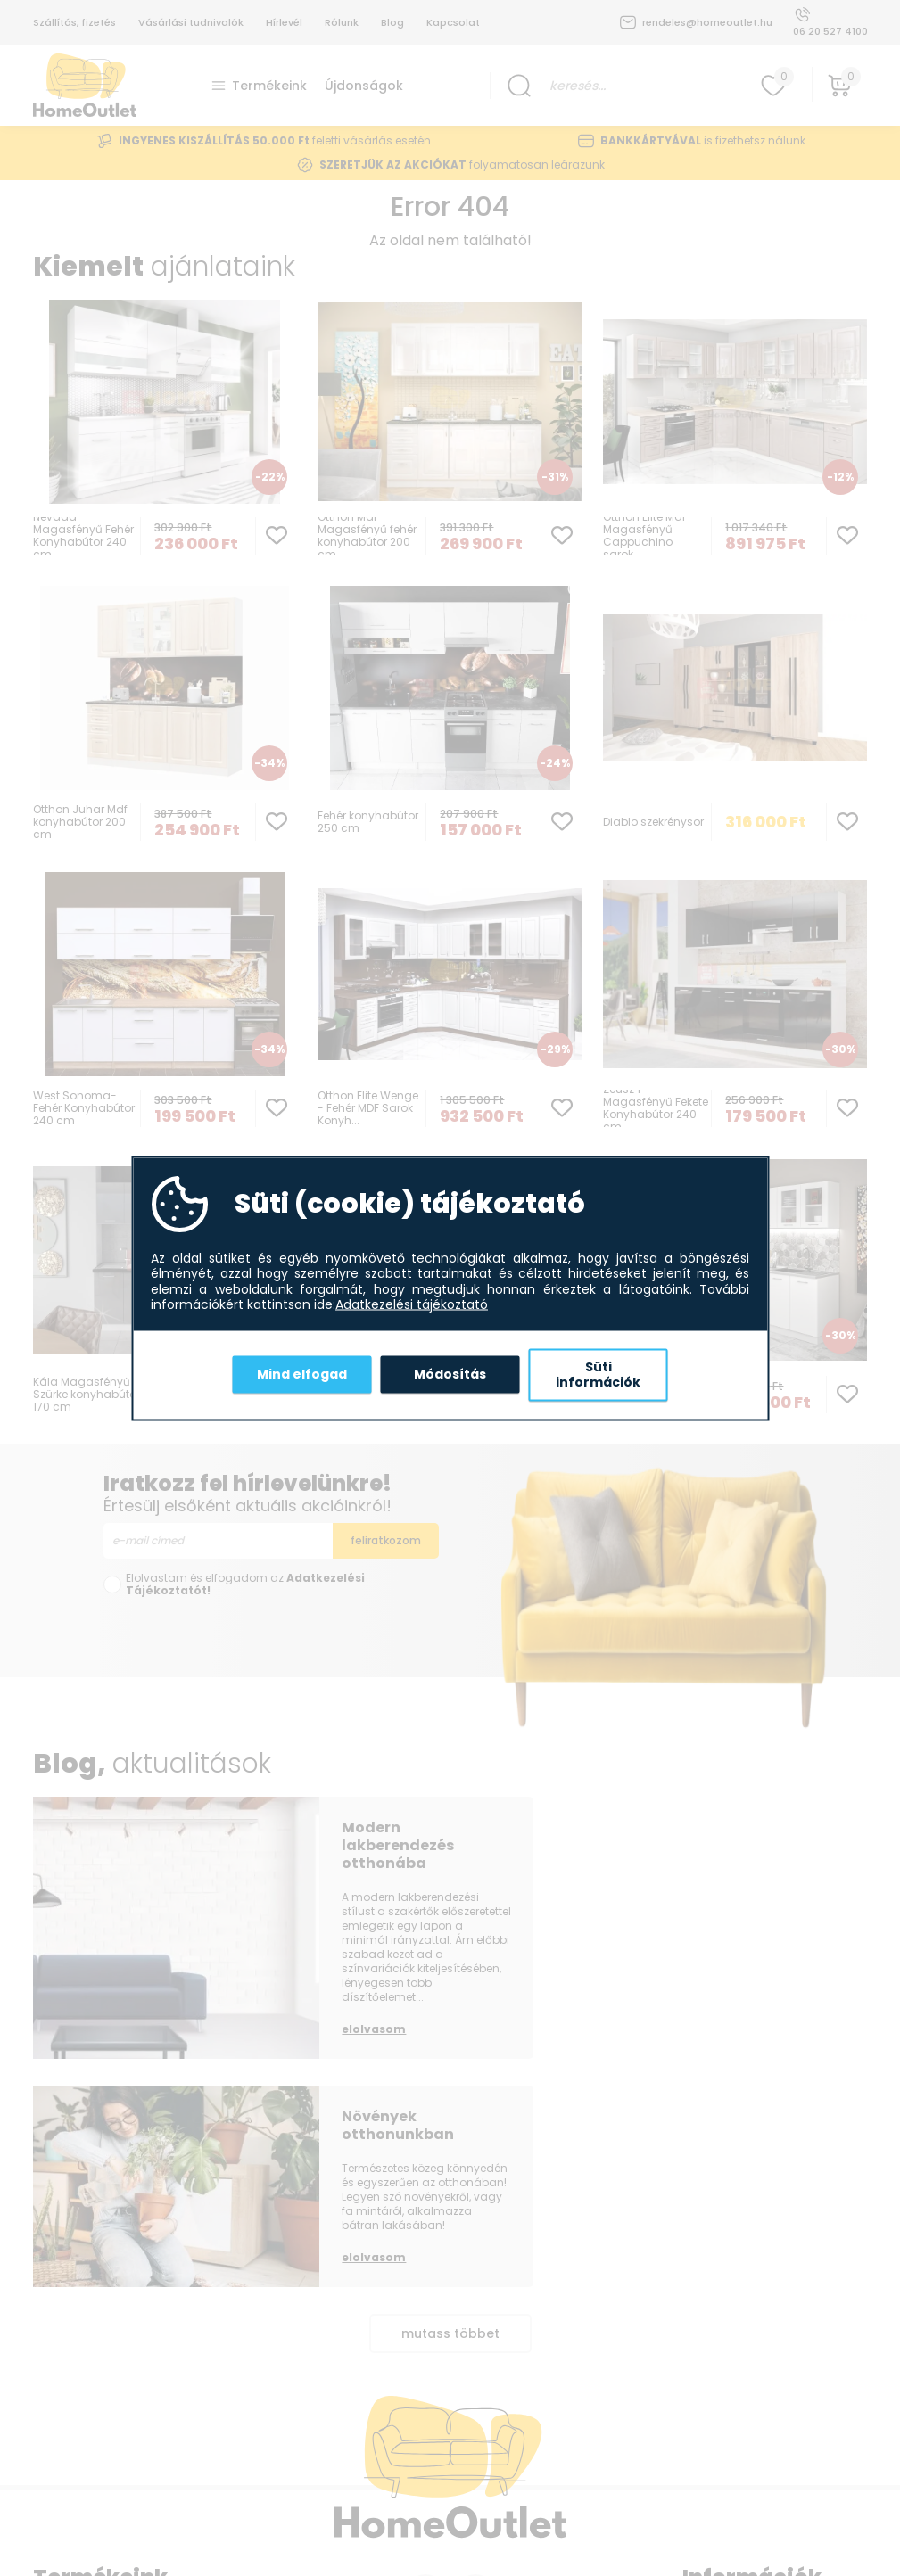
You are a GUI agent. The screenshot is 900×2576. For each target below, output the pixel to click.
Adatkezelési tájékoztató (411, 1305)
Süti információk (598, 1374)
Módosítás (450, 1374)
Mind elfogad (302, 1374)
